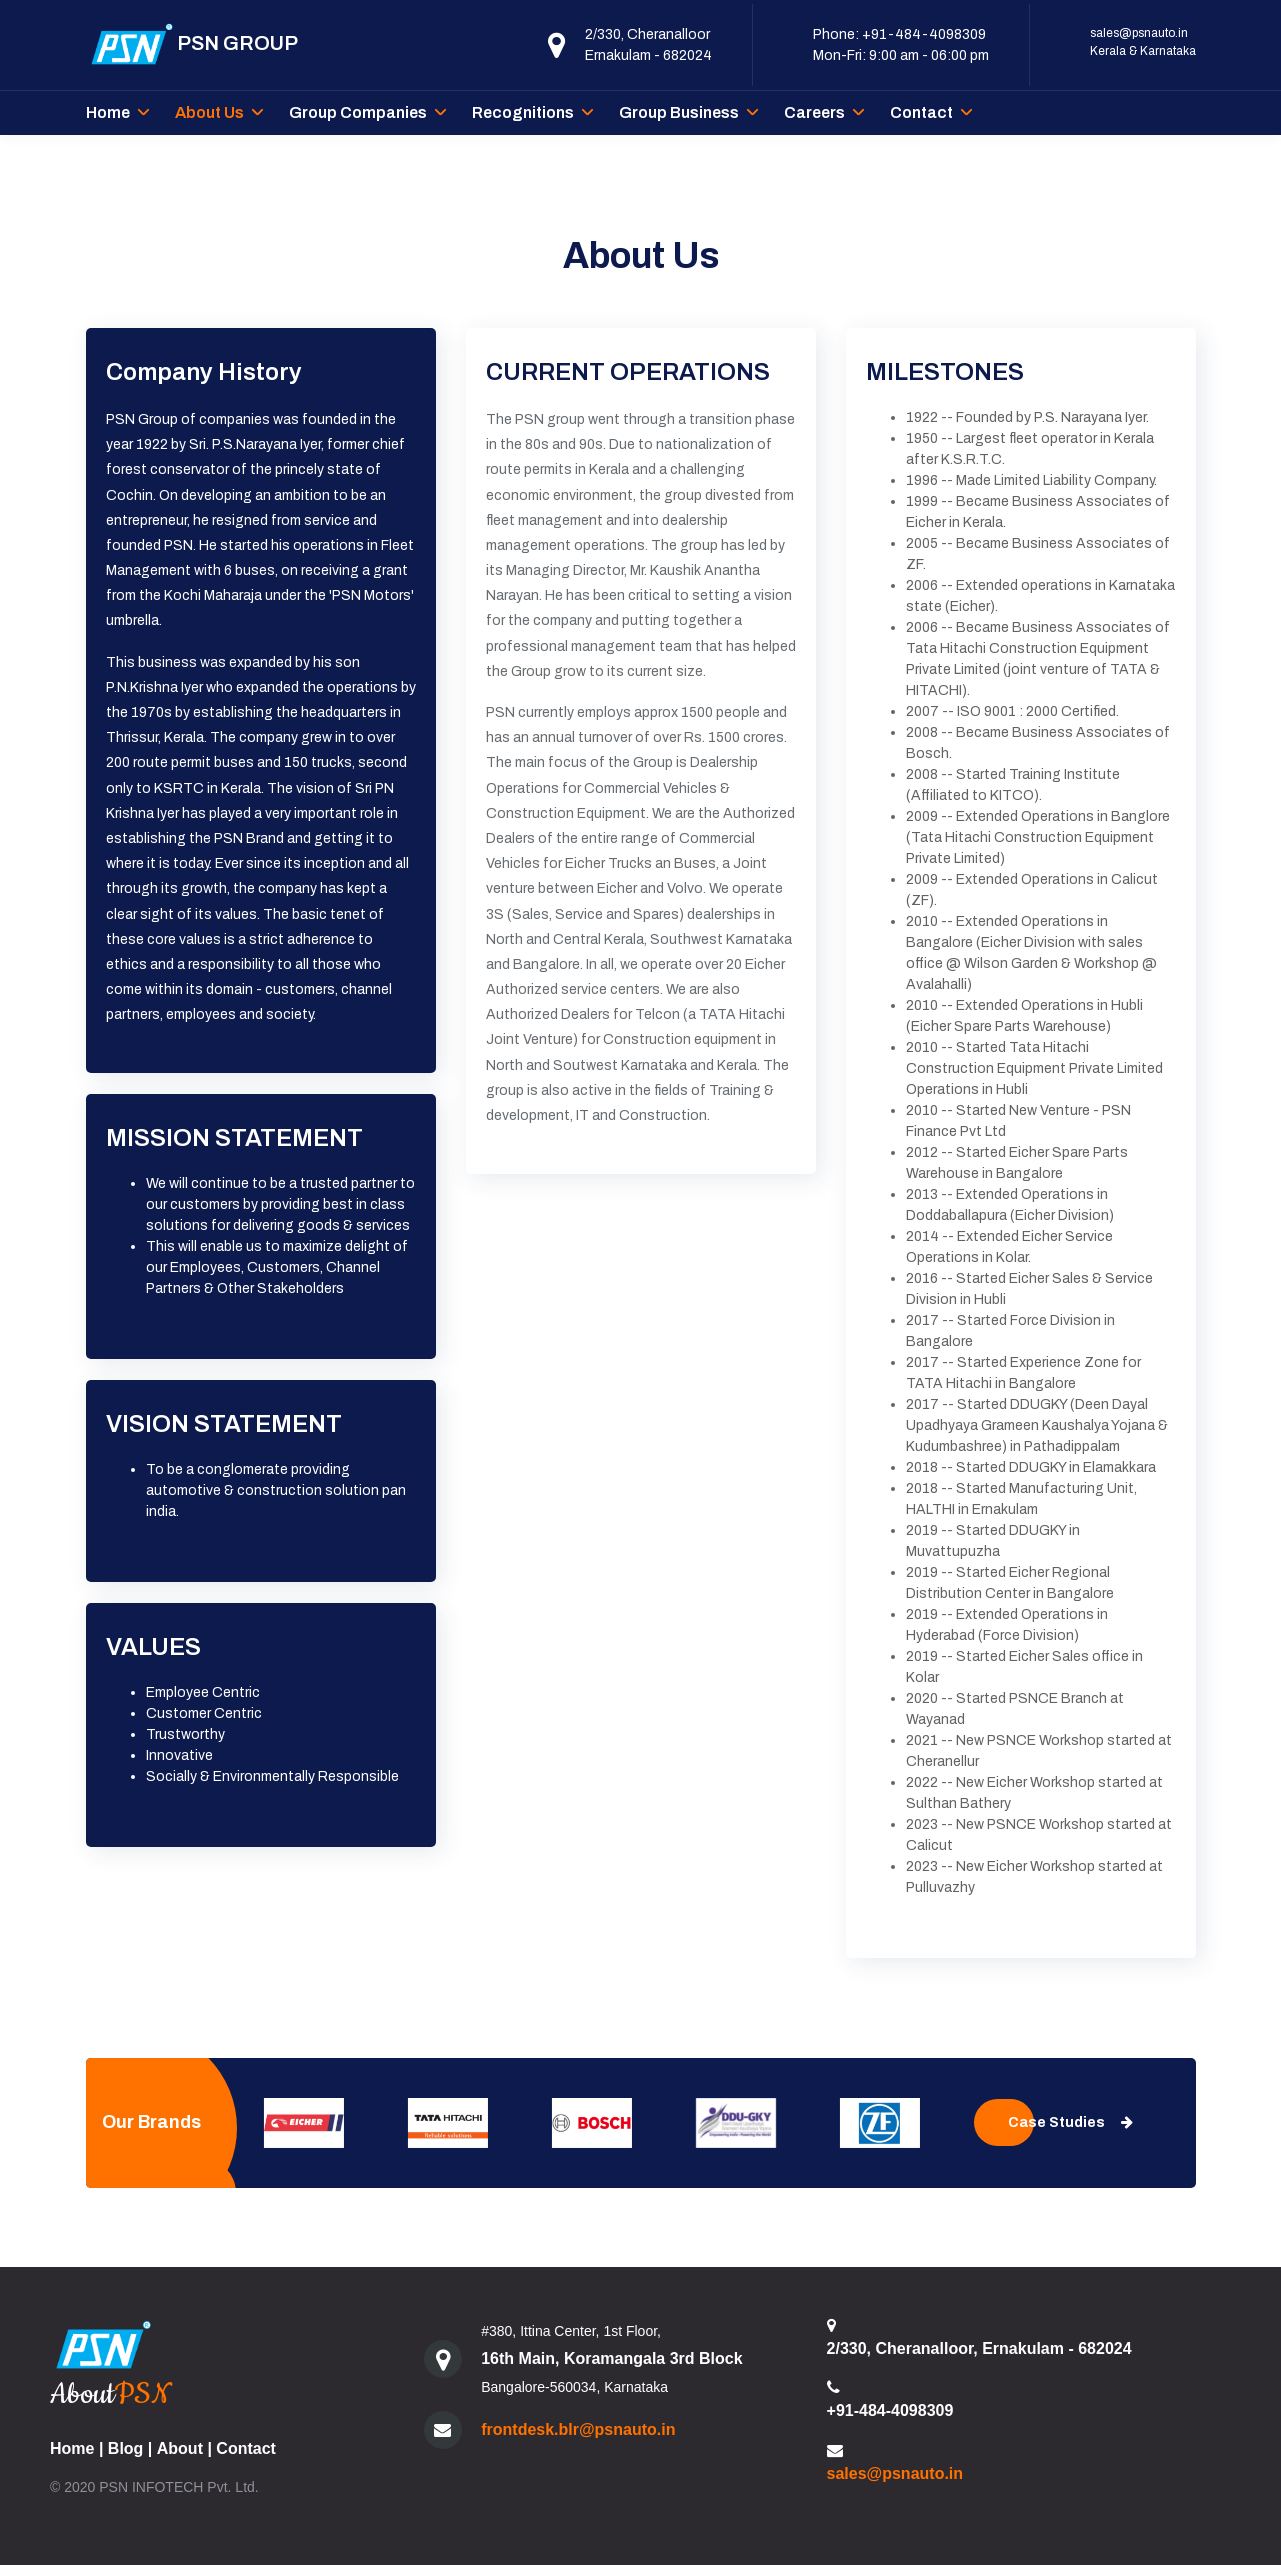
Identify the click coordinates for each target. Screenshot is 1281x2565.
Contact (921, 112)
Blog (126, 2448)
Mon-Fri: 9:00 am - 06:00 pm (901, 55)
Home (108, 112)
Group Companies (358, 112)
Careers (814, 112)
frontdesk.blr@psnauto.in (578, 2429)
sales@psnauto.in (1139, 33)
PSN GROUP (192, 45)
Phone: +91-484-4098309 (899, 34)
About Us (209, 112)
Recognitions (523, 112)
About (180, 2448)
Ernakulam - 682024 (648, 55)
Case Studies (1070, 2122)
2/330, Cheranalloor (647, 34)
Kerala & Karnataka (1143, 51)
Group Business (679, 112)
